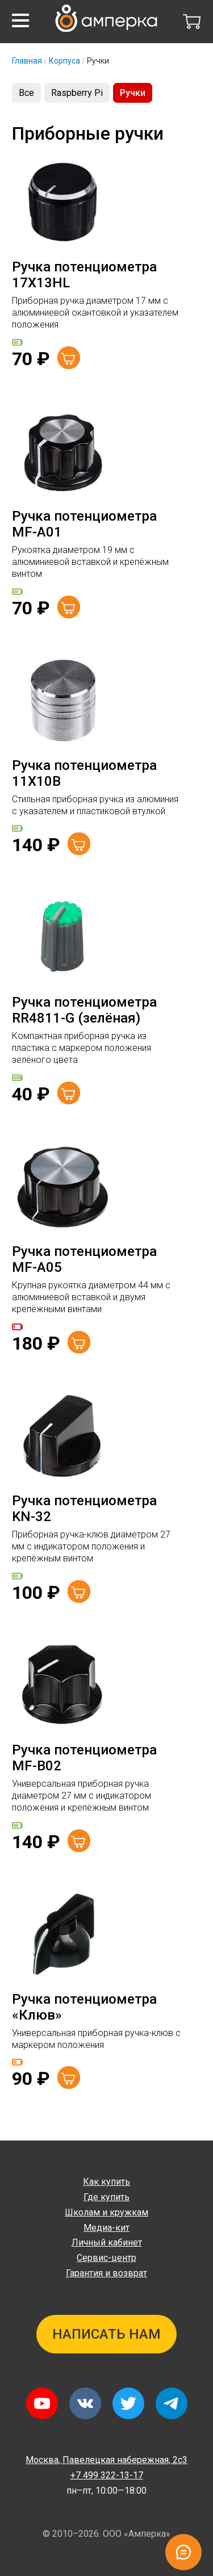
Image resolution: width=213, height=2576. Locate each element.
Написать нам (106, 2334)
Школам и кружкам (106, 2212)
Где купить (106, 2197)
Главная (27, 60)
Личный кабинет (107, 2242)
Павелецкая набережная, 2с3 (106, 2459)
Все (26, 92)
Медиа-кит (106, 2227)
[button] (20, 20)
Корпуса (64, 60)
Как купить (106, 2181)
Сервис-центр (106, 2257)
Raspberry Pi (77, 92)
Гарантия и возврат (106, 2273)
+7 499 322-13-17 (106, 2475)
